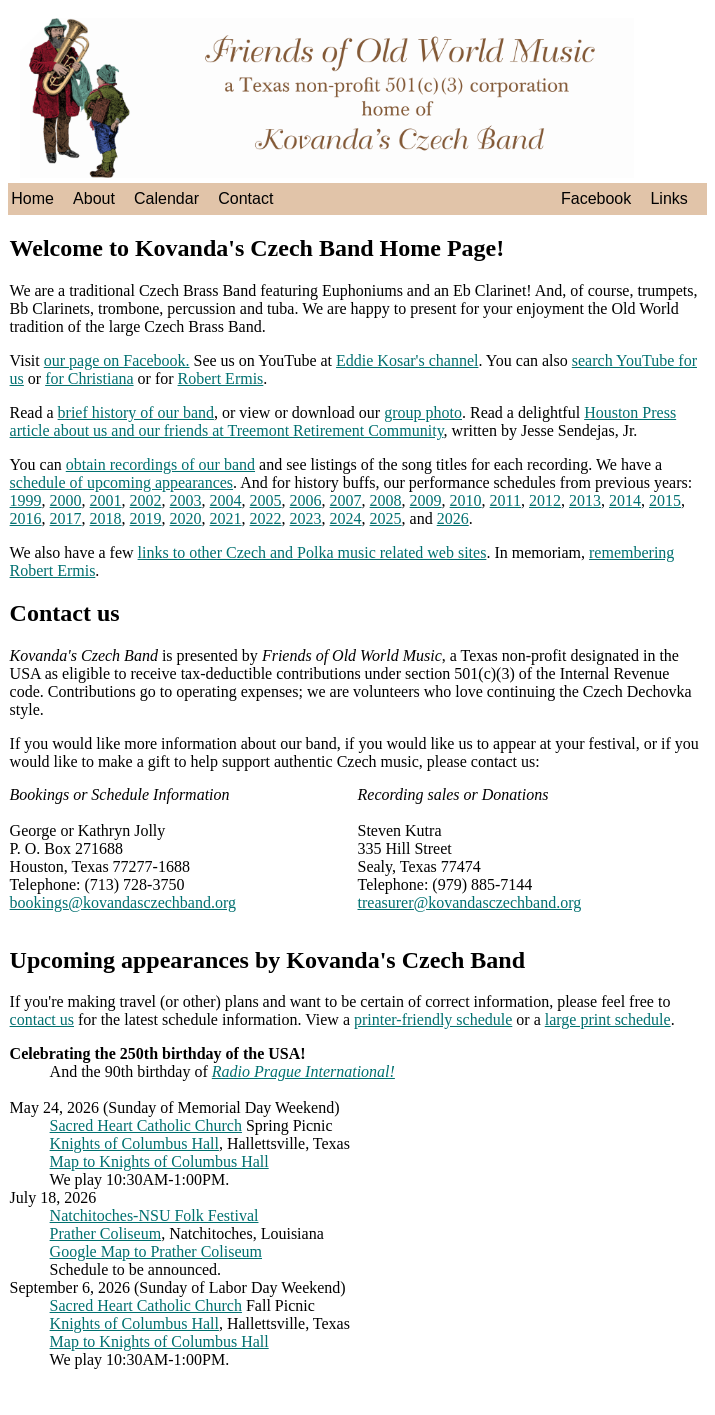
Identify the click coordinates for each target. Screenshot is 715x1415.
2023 (306, 518)
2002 (146, 500)
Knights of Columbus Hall (134, 1143)
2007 (346, 500)
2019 (146, 518)
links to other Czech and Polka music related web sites (312, 552)
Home (32, 198)
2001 (106, 500)
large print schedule (608, 1019)
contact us (42, 1019)
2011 (505, 500)
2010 (466, 500)
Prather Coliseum (106, 1233)
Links (668, 198)
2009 (426, 500)
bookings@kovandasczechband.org (123, 902)
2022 (266, 518)
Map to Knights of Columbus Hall (159, 1161)
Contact (245, 198)
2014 (625, 500)
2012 (545, 500)
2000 (66, 500)
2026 (453, 518)
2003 (186, 500)
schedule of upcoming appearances (121, 482)
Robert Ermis (221, 378)
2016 (26, 518)
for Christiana (89, 378)
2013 (585, 500)
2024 (346, 518)
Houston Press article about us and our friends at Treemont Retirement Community (343, 421)
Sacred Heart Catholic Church (146, 1125)
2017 (66, 518)
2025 (386, 518)
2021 (226, 518)
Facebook (596, 198)
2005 (266, 500)
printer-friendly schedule (433, 1019)
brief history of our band (136, 412)
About (94, 198)
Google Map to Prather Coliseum (156, 1251)
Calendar (166, 198)
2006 (306, 500)
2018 (106, 518)
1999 (26, 500)
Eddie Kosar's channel (407, 360)
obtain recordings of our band (160, 464)
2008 (386, 500)
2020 (186, 518)
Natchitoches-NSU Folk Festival (154, 1215)
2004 (226, 500)
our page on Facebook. (117, 360)
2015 (665, 500)
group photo (423, 412)
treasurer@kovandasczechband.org (470, 902)
